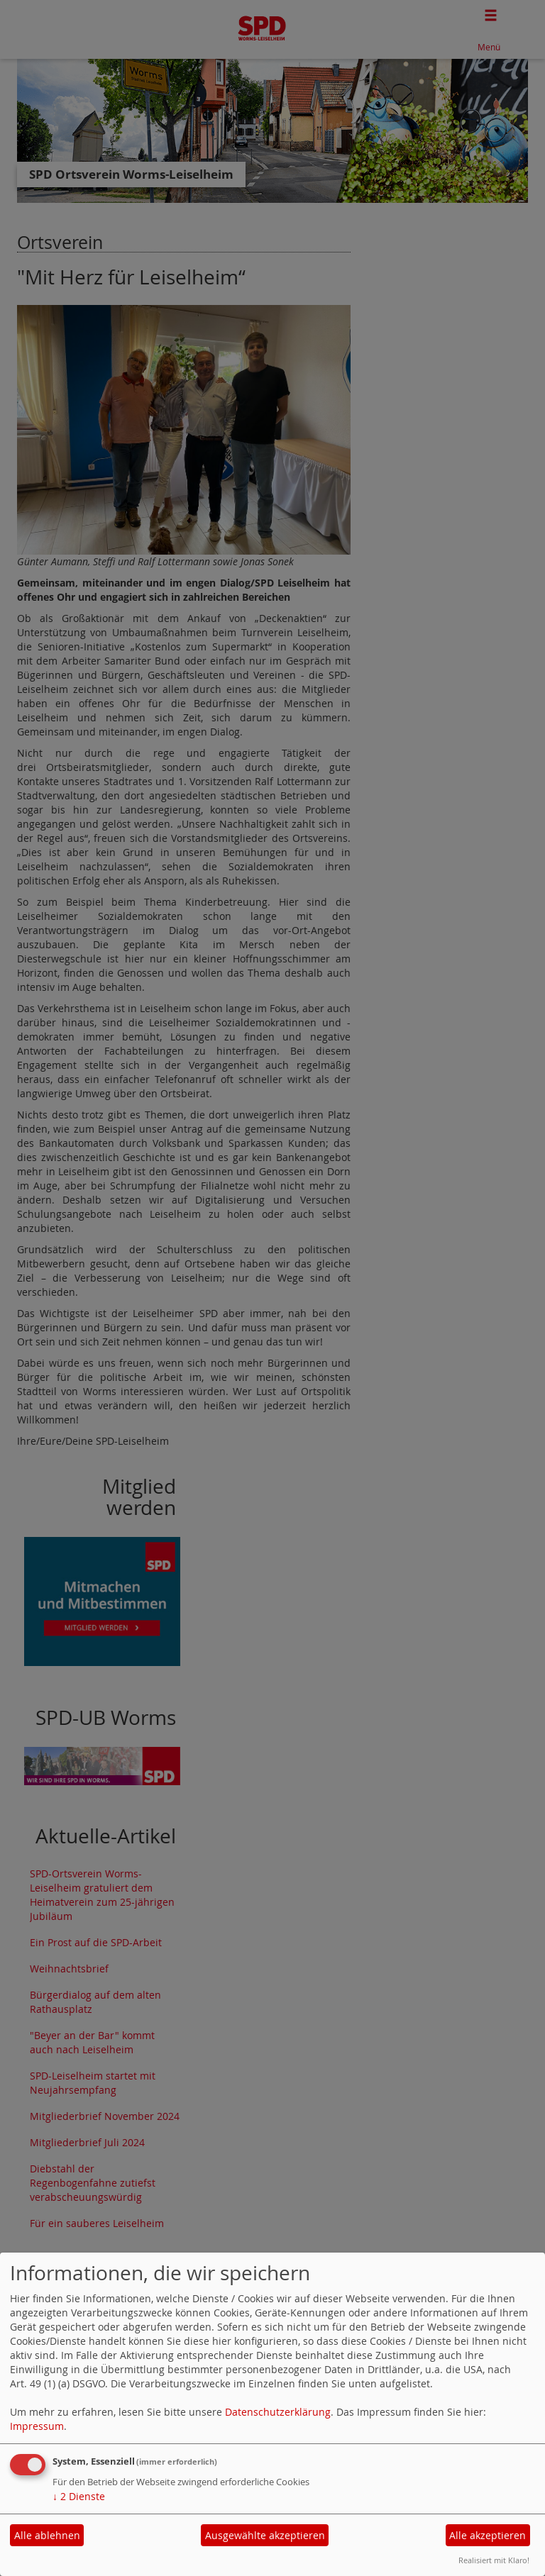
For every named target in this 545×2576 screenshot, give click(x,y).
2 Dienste (79, 2496)
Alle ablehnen (47, 2535)
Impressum (37, 2426)
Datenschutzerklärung (278, 2412)
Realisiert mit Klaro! (493, 2560)
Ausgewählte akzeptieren (265, 2535)
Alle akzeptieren (487, 2535)
